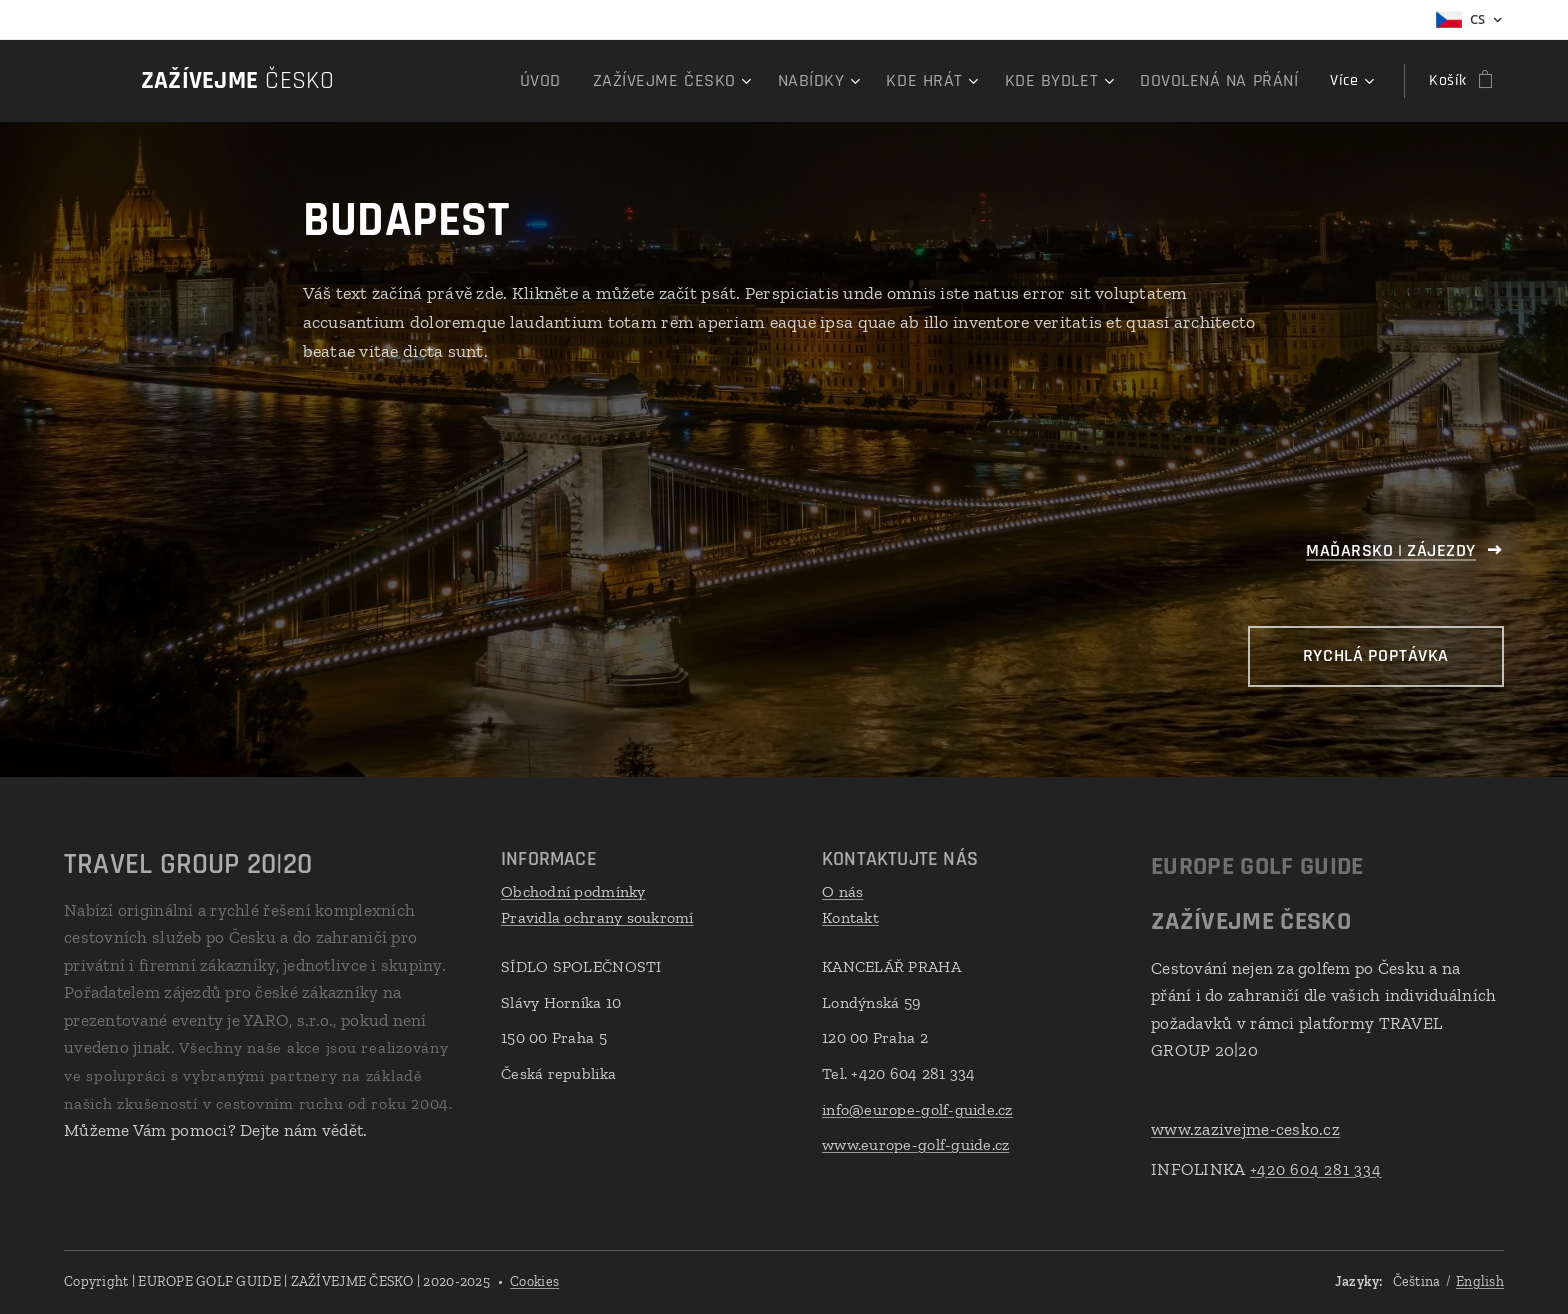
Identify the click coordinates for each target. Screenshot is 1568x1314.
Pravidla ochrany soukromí (597, 916)
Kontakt (850, 916)
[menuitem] (445, 81)
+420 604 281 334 (1316, 1168)
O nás (842, 891)
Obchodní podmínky (573, 891)
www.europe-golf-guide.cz (915, 1144)
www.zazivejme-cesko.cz (1245, 1129)
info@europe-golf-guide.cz (917, 1108)
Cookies (534, 1281)
